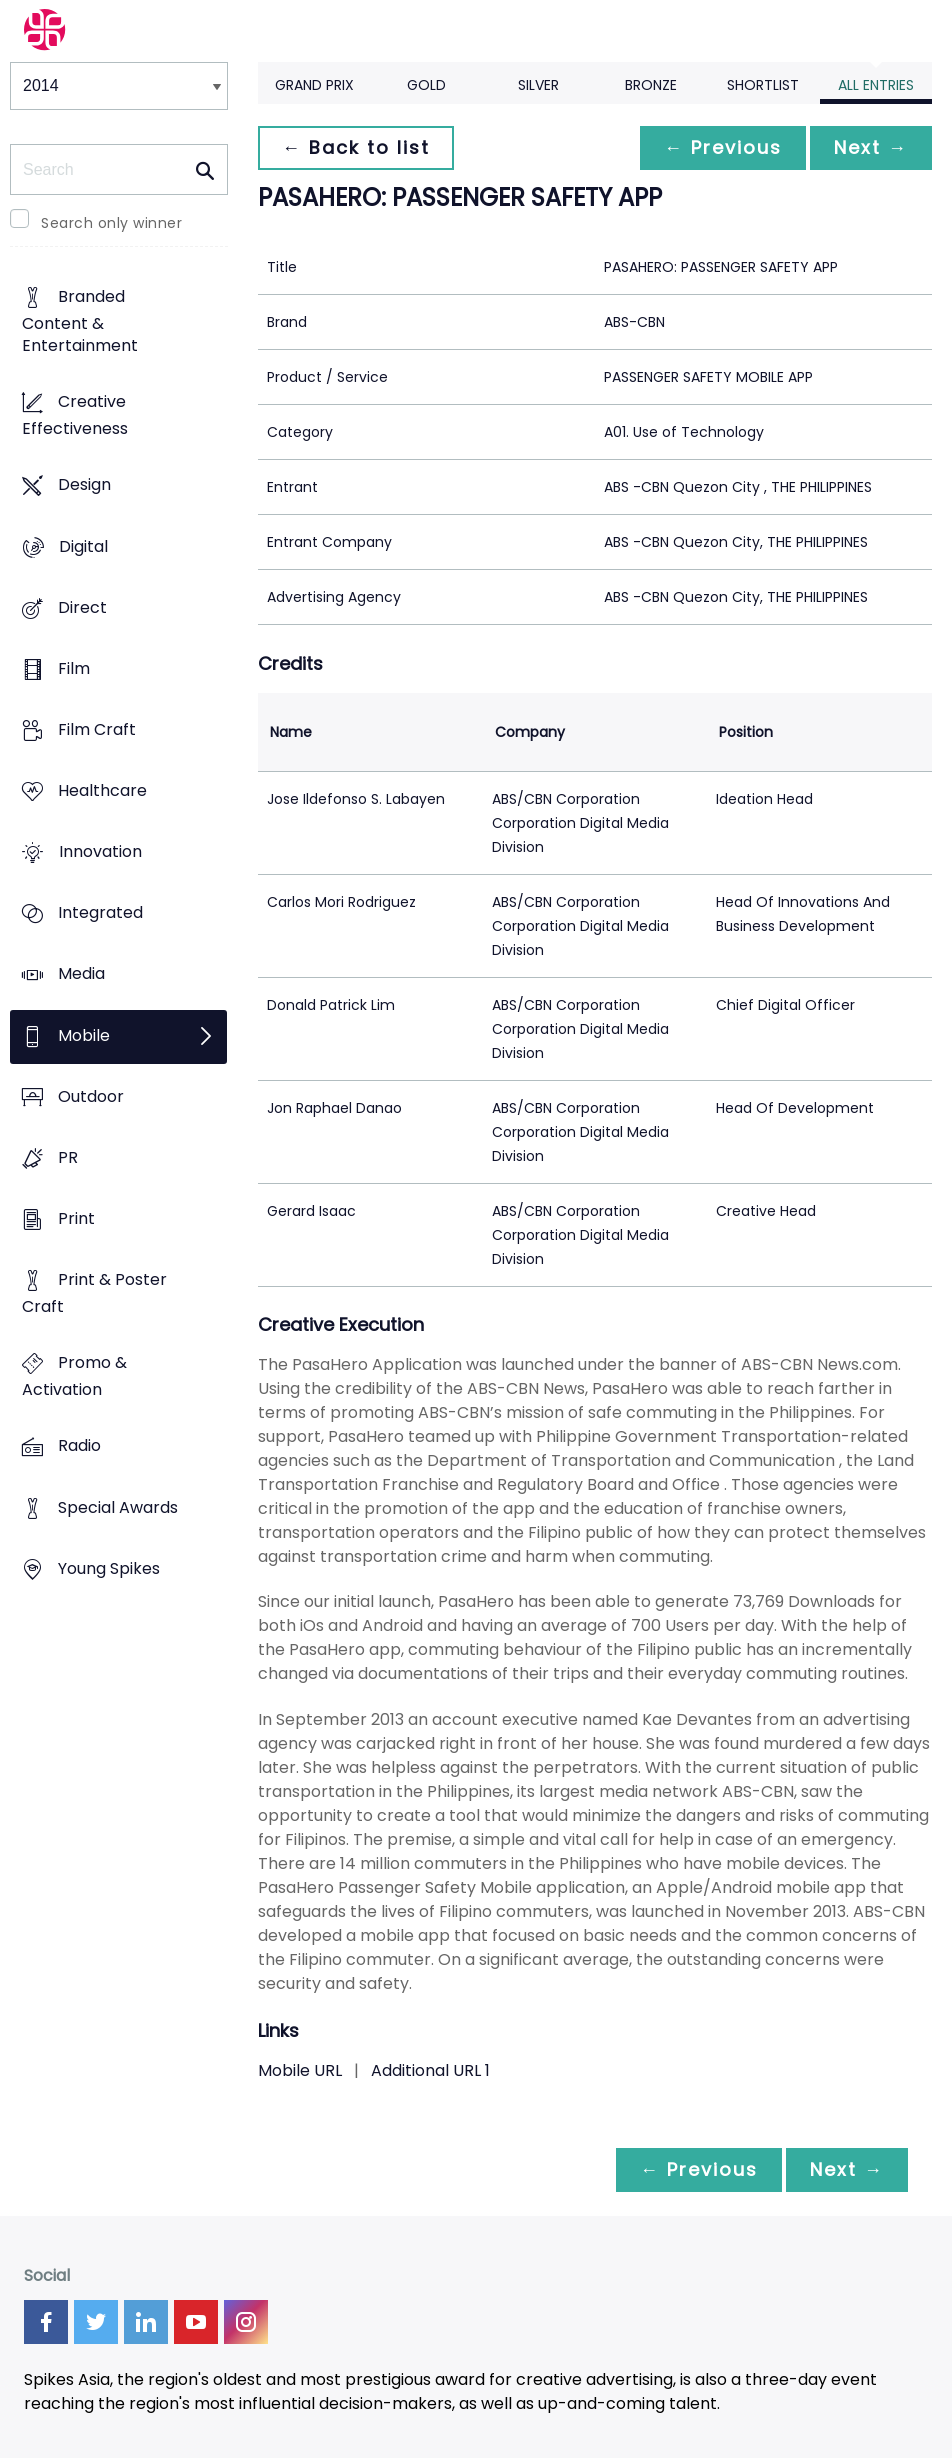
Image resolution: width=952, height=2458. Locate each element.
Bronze (651, 85)
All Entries (876, 85)
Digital (83, 546)
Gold (426, 85)
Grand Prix (314, 85)
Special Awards (118, 1507)
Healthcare (102, 790)
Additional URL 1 (430, 2070)
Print (76, 1218)
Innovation (100, 852)
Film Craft (97, 729)
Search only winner (111, 223)
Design (84, 485)
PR (68, 1157)
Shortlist (763, 85)
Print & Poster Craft (94, 1294)
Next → (871, 147)
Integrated (100, 913)
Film (74, 668)
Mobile (84, 1035)
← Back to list (356, 147)
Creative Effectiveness (75, 416)
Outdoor (91, 1096)
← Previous (723, 147)
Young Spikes (109, 1568)
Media (81, 974)
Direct (82, 607)
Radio (79, 1446)
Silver (538, 85)
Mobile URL (300, 2070)
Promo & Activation (74, 1377)
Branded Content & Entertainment (80, 321)
